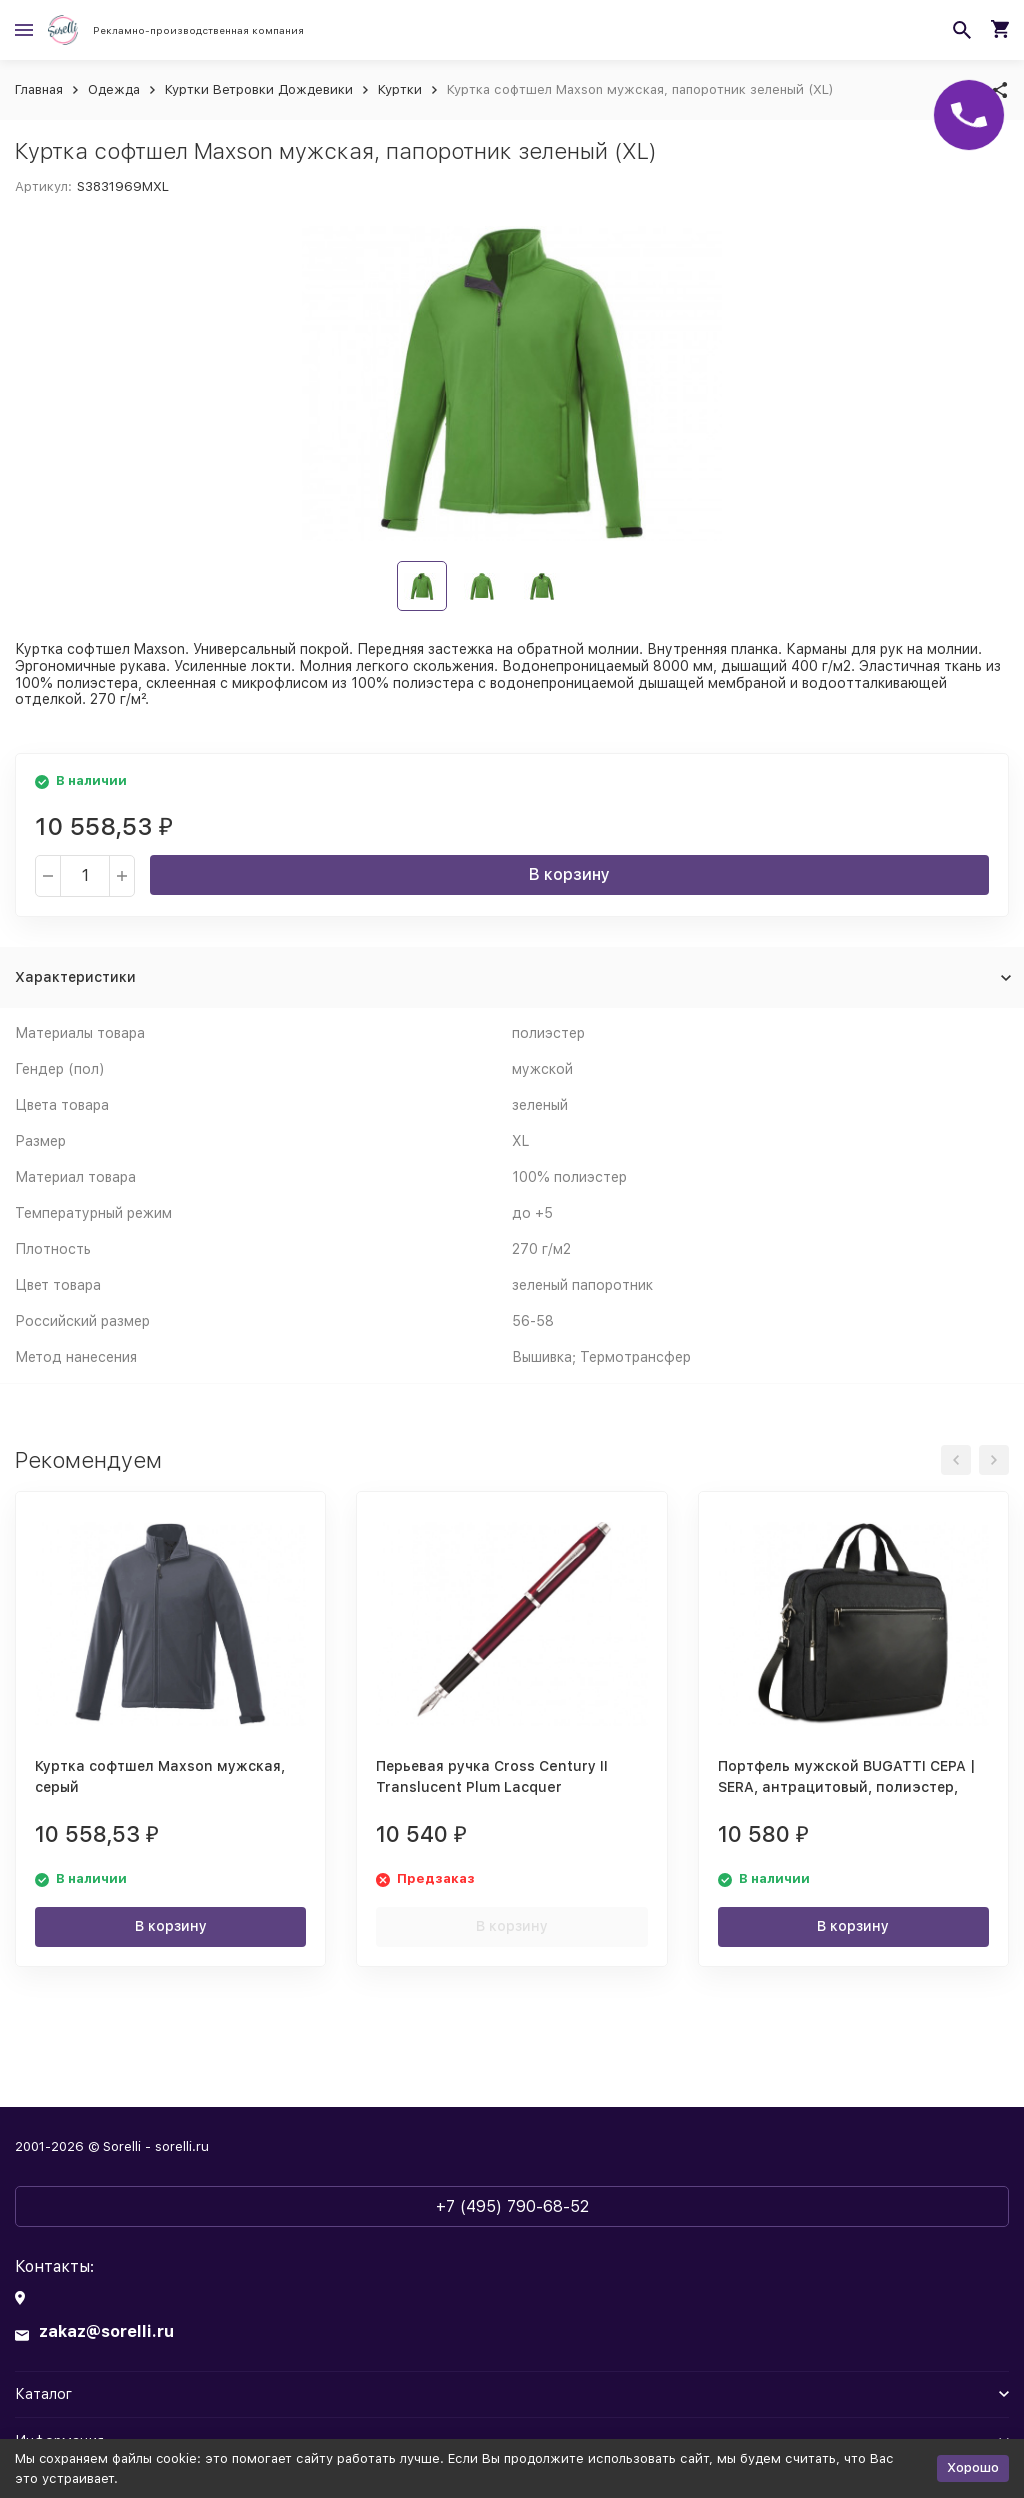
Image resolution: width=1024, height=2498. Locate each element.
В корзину (569, 874)
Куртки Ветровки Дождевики (259, 89)
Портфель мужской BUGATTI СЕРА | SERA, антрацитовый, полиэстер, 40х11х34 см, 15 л (846, 1787)
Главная (39, 89)
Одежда (114, 89)
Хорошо (973, 2467)
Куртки (400, 89)
